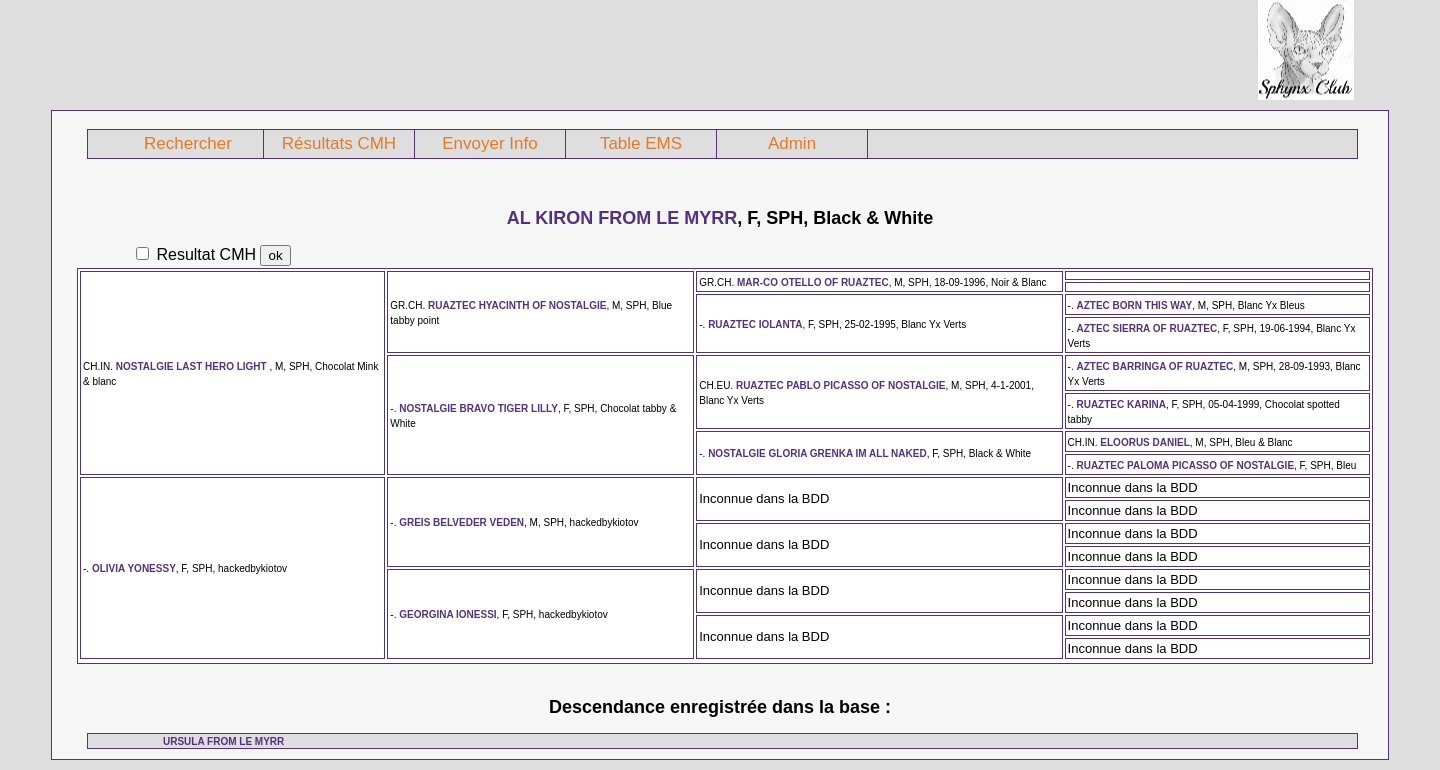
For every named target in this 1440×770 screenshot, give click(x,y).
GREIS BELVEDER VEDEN (461, 522)
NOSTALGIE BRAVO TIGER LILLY (478, 408)
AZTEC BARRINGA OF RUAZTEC (1154, 366)
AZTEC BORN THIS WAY (1134, 305)
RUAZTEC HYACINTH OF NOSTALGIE (517, 305)
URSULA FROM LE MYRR (223, 741)
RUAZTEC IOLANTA (755, 324)
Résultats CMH (339, 143)
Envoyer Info (489, 143)
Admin (792, 143)
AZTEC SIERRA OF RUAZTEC (1146, 328)
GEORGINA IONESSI (447, 614)
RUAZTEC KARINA (1120, 404)
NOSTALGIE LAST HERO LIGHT (193, 366)
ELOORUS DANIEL (1144, 442)
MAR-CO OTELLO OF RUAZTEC (813, 282)
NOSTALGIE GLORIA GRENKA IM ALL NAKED (817, 453)
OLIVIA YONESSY (134, 568)
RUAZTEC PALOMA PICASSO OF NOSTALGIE (1185, 465)
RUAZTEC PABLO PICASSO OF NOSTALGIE (841, 385)
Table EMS (641, 143)
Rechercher (188, 143)
